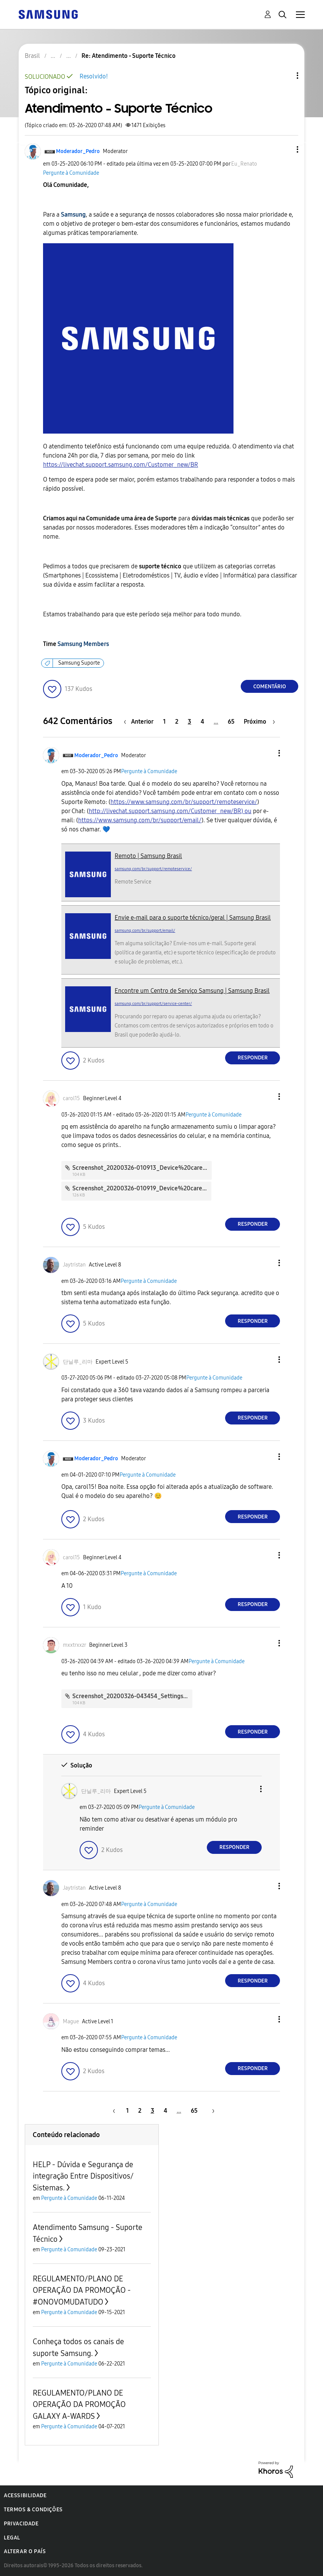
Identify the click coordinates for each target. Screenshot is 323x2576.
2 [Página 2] (176, 721)
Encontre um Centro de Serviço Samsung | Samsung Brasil (192, 990)
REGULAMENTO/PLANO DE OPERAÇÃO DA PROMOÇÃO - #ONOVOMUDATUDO (82, 2290)
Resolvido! (94, 76)
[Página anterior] (140, 721)
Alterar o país (25, 2551)
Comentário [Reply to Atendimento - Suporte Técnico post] (269, 686)
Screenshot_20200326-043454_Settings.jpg (132, 1696)
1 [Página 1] (164, 721)
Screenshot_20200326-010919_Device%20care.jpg (142, 1188)
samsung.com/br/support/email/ (145, 930)
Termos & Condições (33, 2509)
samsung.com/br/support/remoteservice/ (153, 868)
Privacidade (21, 2523)
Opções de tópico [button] (284, 75)
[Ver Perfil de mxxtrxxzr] (74, 1645)
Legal (12, 2538)
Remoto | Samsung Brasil (148, 856)
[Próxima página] (259, 721)
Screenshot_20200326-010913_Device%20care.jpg (142, 1167)
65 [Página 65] (231, 721)
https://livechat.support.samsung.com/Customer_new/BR (120, 464)
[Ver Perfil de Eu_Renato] (244, 164)
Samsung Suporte (79, 663)
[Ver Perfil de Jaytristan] (74, 1265)
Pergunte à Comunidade (71, 173)
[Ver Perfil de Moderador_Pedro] (78, 151)
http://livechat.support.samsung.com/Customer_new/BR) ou (170, 811)
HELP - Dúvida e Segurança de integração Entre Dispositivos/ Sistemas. (83, 2176)
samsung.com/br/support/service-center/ (153, 1003)
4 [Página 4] (202, 721)
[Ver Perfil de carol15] (71, 1098)
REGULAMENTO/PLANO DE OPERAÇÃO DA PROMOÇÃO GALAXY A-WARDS (79, 2404)
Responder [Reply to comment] (253, 1057)
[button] (285, 149)
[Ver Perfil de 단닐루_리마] (78, 1362)
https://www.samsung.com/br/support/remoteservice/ (183, 801)
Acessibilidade (25, 2495)
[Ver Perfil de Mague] (71, 2021)
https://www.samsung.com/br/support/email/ (139, 820)
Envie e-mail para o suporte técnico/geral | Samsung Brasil (193, 917)
